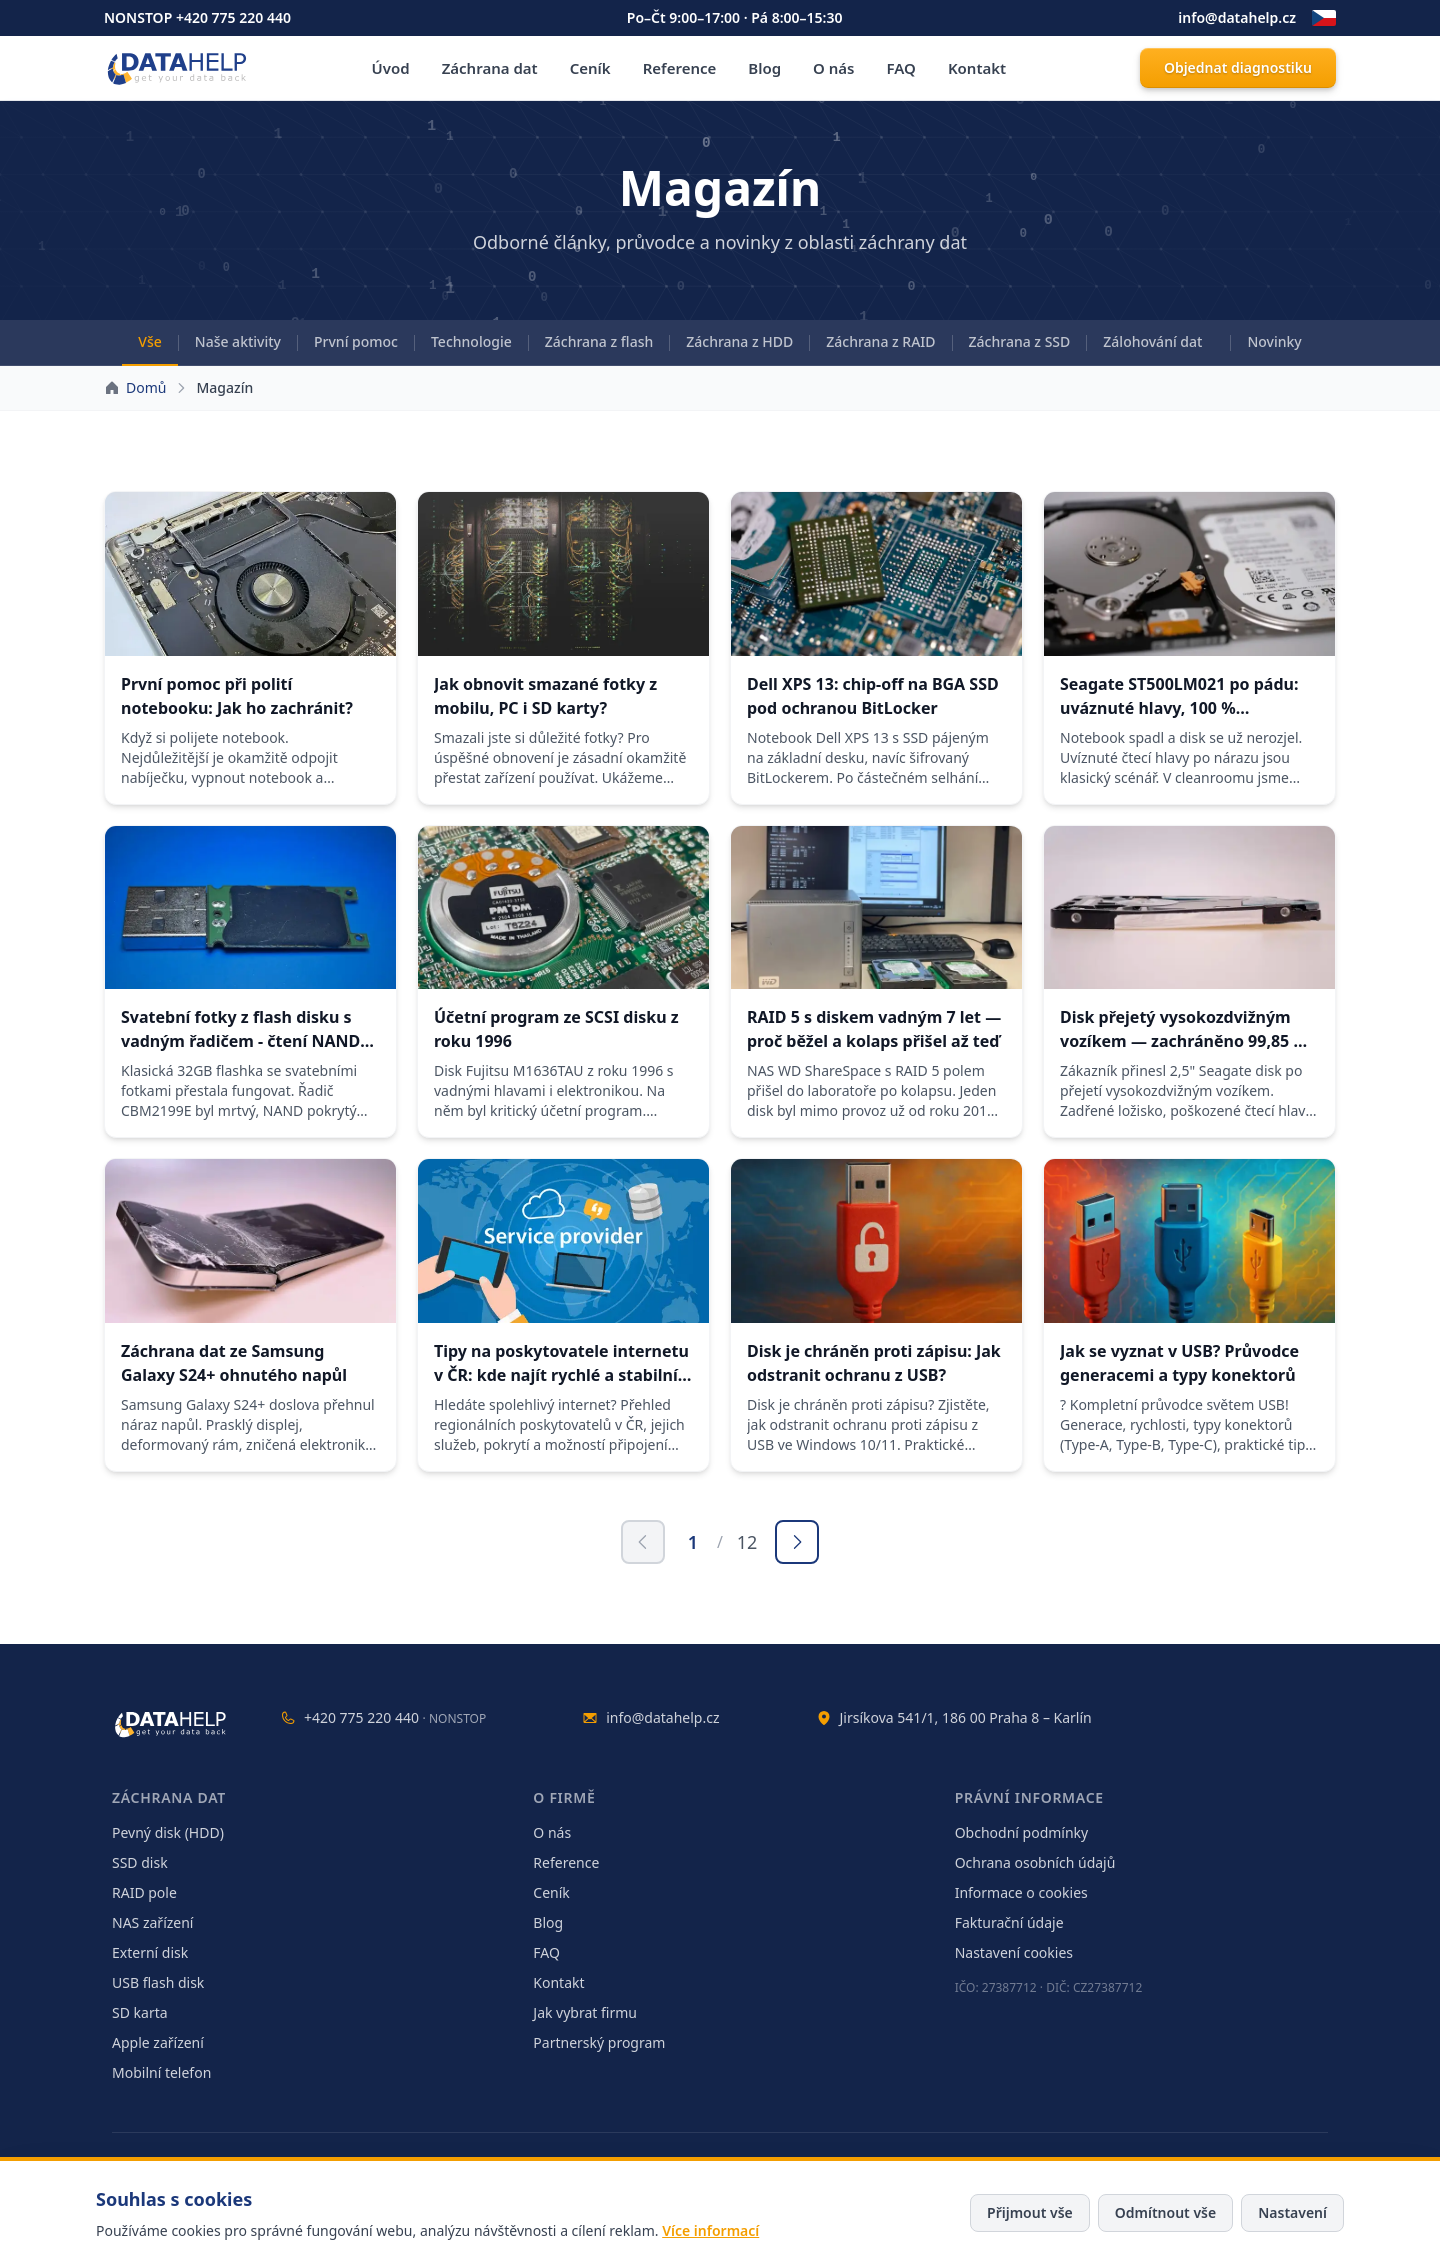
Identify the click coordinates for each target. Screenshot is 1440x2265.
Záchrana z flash (599, 341)
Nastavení (1292, 2212)
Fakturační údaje (1009, 1922)
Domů (146, 387)
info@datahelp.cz (1237, 17)
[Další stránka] (797, 1542)
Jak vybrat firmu (585, 2012)
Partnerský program (599, 2042)
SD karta (140, 2012)
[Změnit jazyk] (1324, 18)
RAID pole (144, 1892)
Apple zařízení (158, 2042)
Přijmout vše (1030, 2212)
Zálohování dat (1152, 341)
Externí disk (150, 1952)
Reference (680, 68)
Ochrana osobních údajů (1035, 1862)
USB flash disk (158, 1982)
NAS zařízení (152, 1922)
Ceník (590, 68)
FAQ (901, 68)
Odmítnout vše (1165, 2212)
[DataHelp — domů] (172, 1724)
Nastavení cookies (1014, 1952)
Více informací (710, 2230)
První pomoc (356, 341)
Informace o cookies (1021, 1892)
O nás (833, 68)
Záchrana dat (490, 68)
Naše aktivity (238, 341)
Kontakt (977, 68)
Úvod (391, 68)
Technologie (471, 341)
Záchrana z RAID (880, 341)
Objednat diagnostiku (1238, 67)
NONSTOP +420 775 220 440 (197, 17)
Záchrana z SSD (1020, 341)
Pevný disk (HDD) (168, 1832)
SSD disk (140, 1862)
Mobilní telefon (161, 2072)
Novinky (1274, 341)
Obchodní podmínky (1022, 1832)
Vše (149, 341)
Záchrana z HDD (739, 341)
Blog (764, 68)
